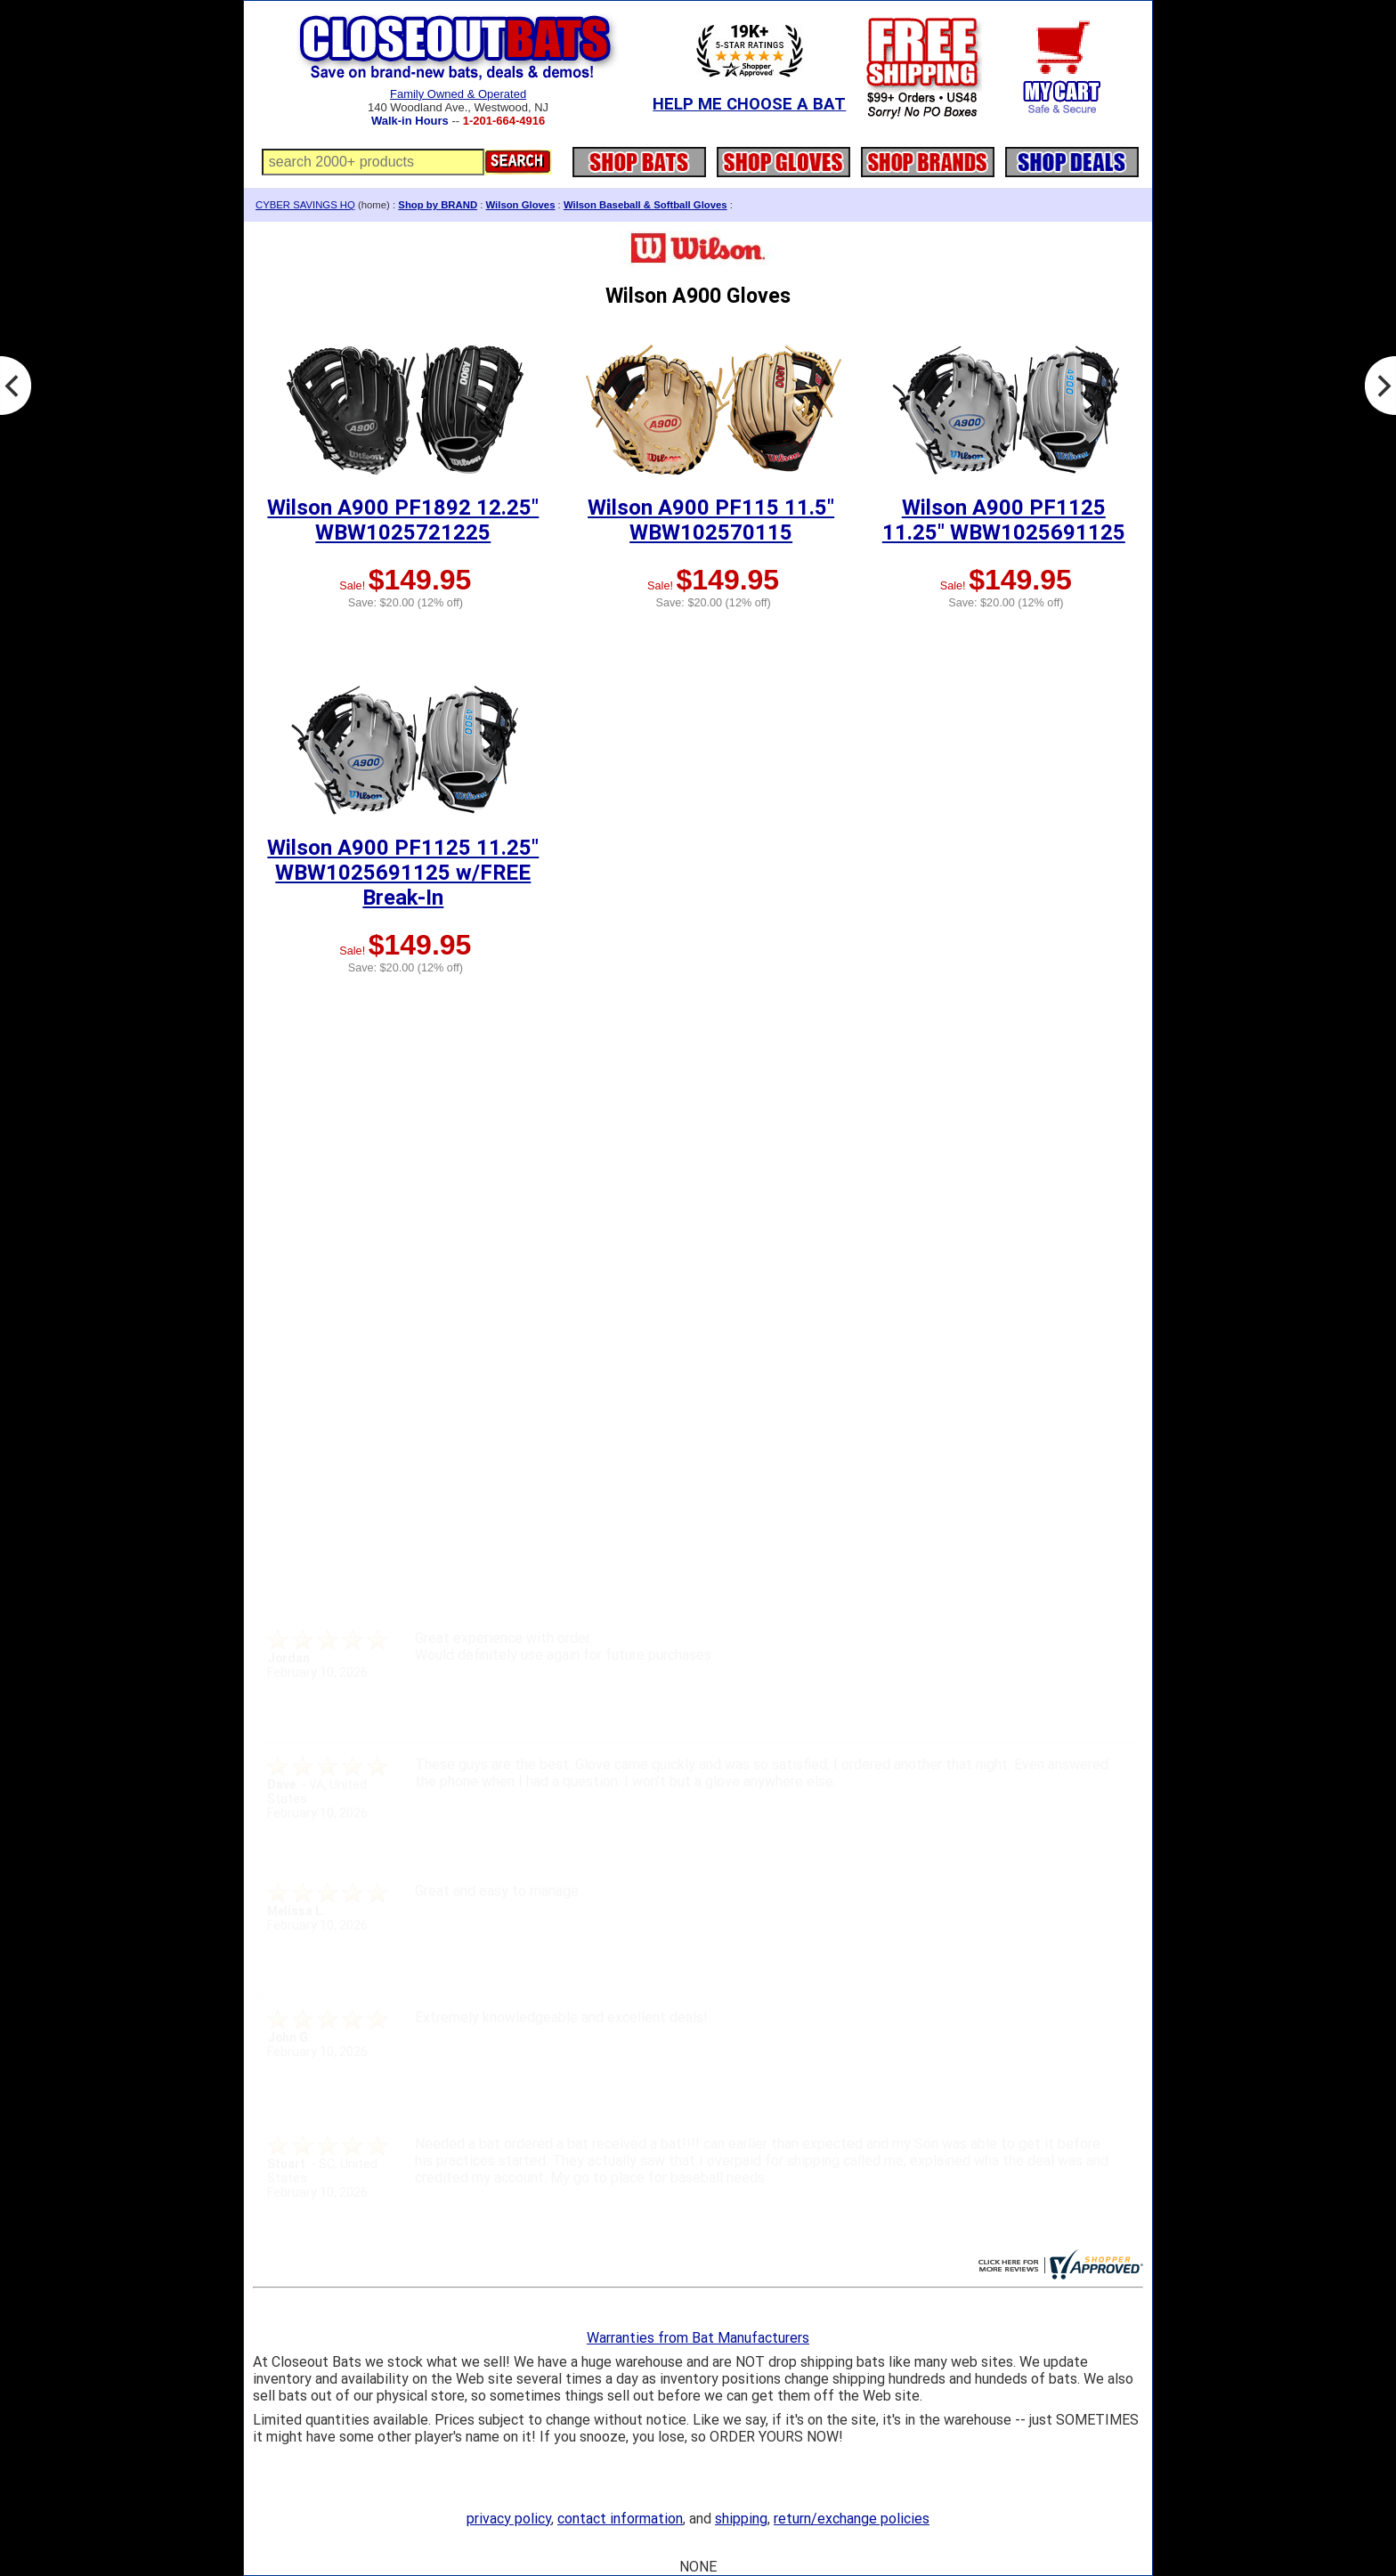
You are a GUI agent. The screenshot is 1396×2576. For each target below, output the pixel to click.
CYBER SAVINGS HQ (305, 204)
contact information (620, 2518)
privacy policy (509, 2518)
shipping (741, 2518)
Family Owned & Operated (458, 94)
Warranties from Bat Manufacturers (698, 2337)
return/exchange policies (851, 2518)
